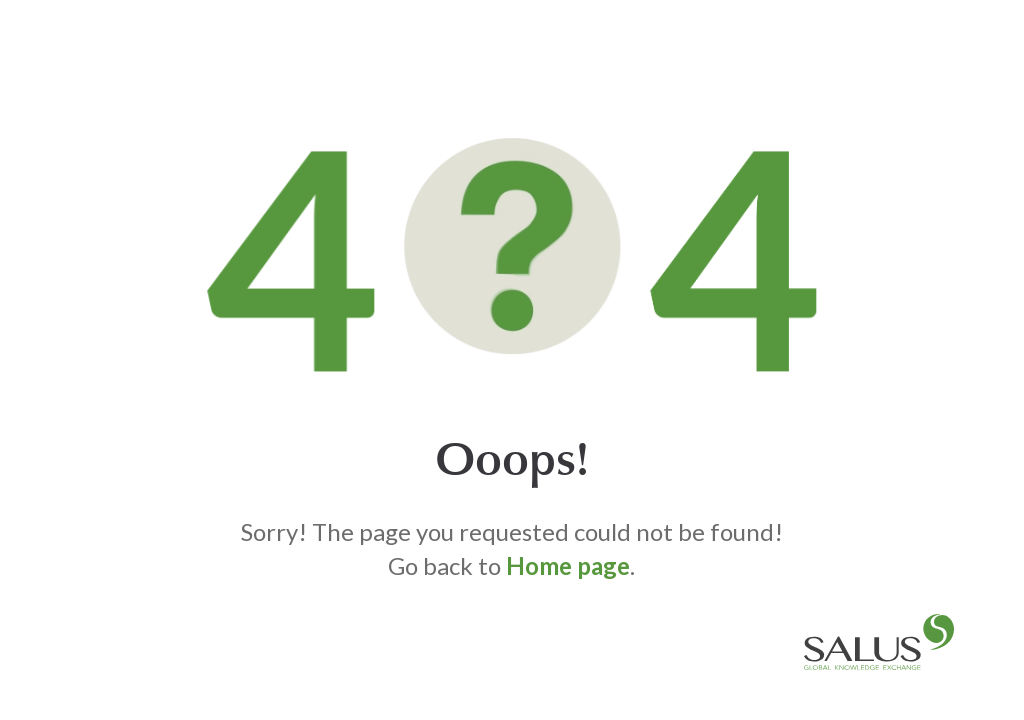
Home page (568, 565)
